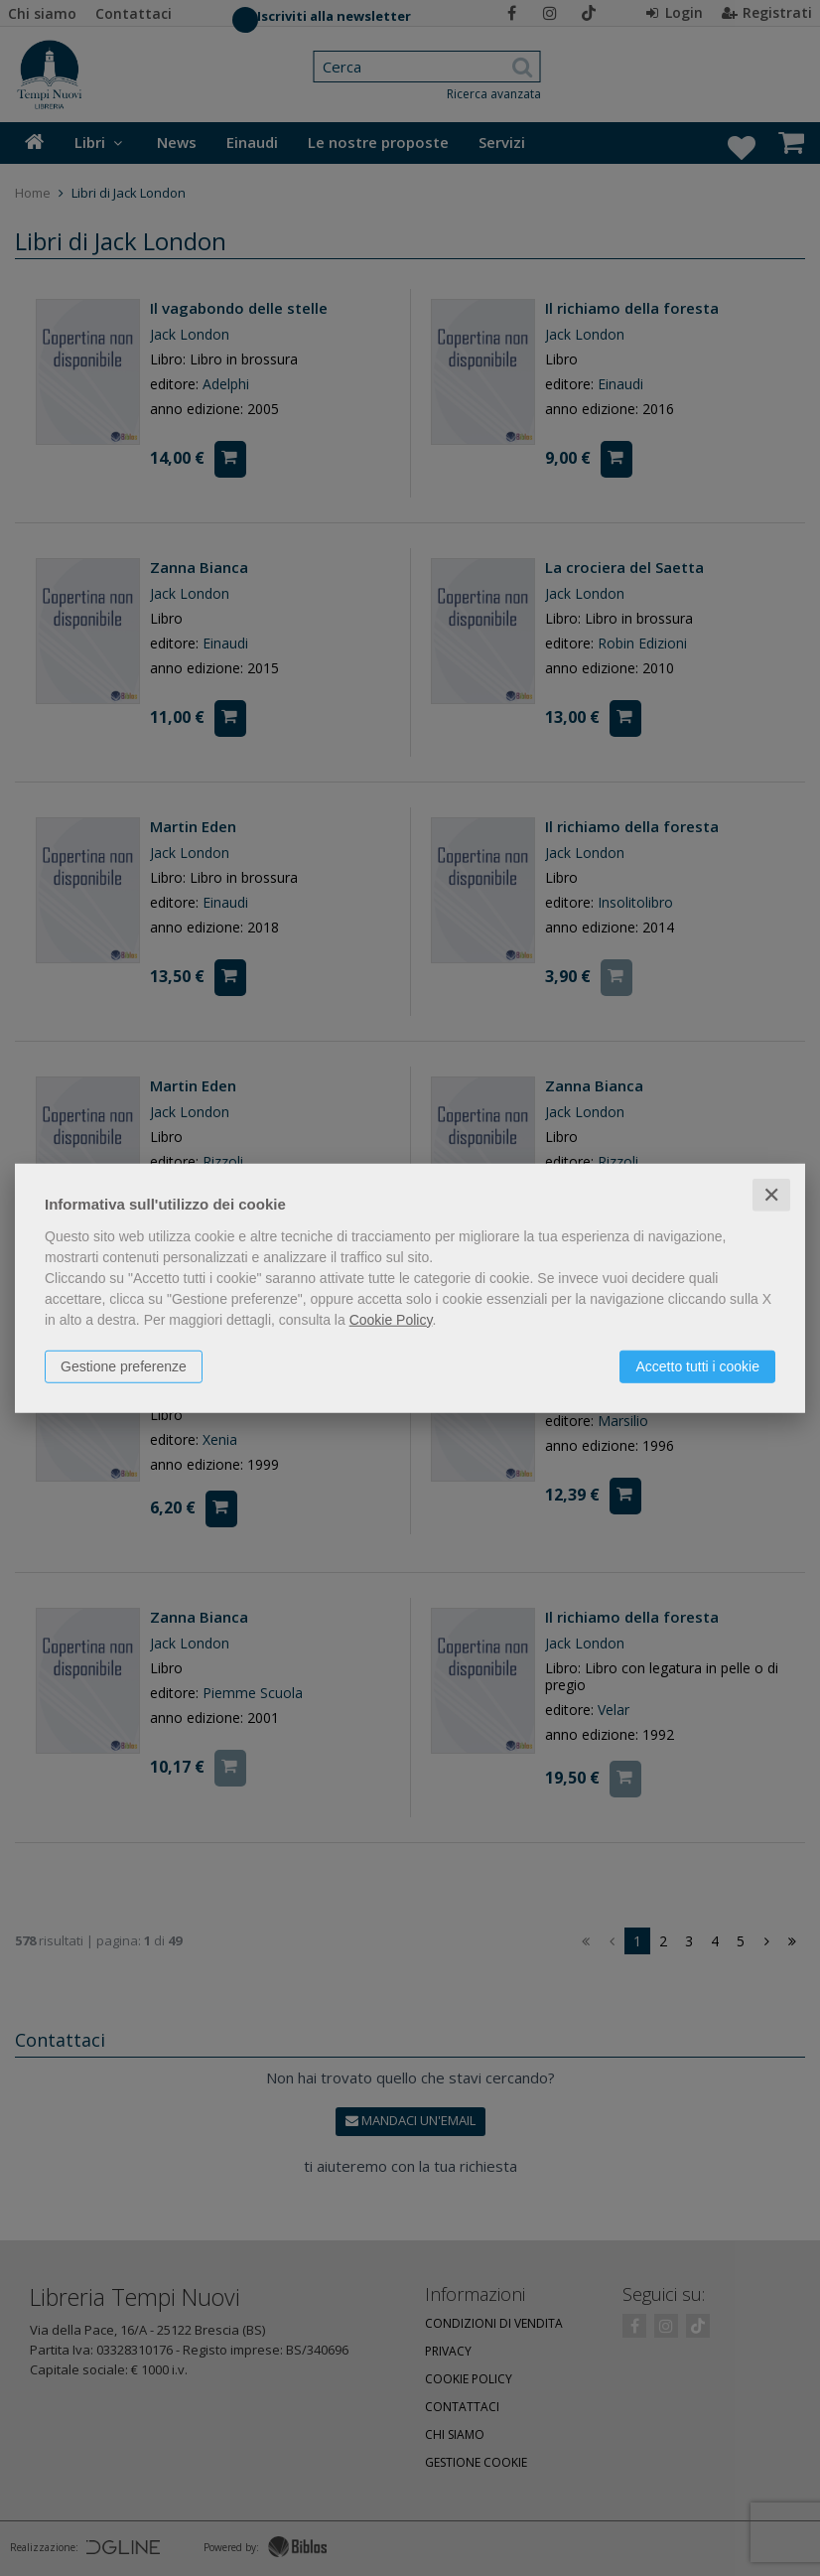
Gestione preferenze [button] (124, 1365)
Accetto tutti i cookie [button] (697, 1365)
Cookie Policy (391, 1319)
